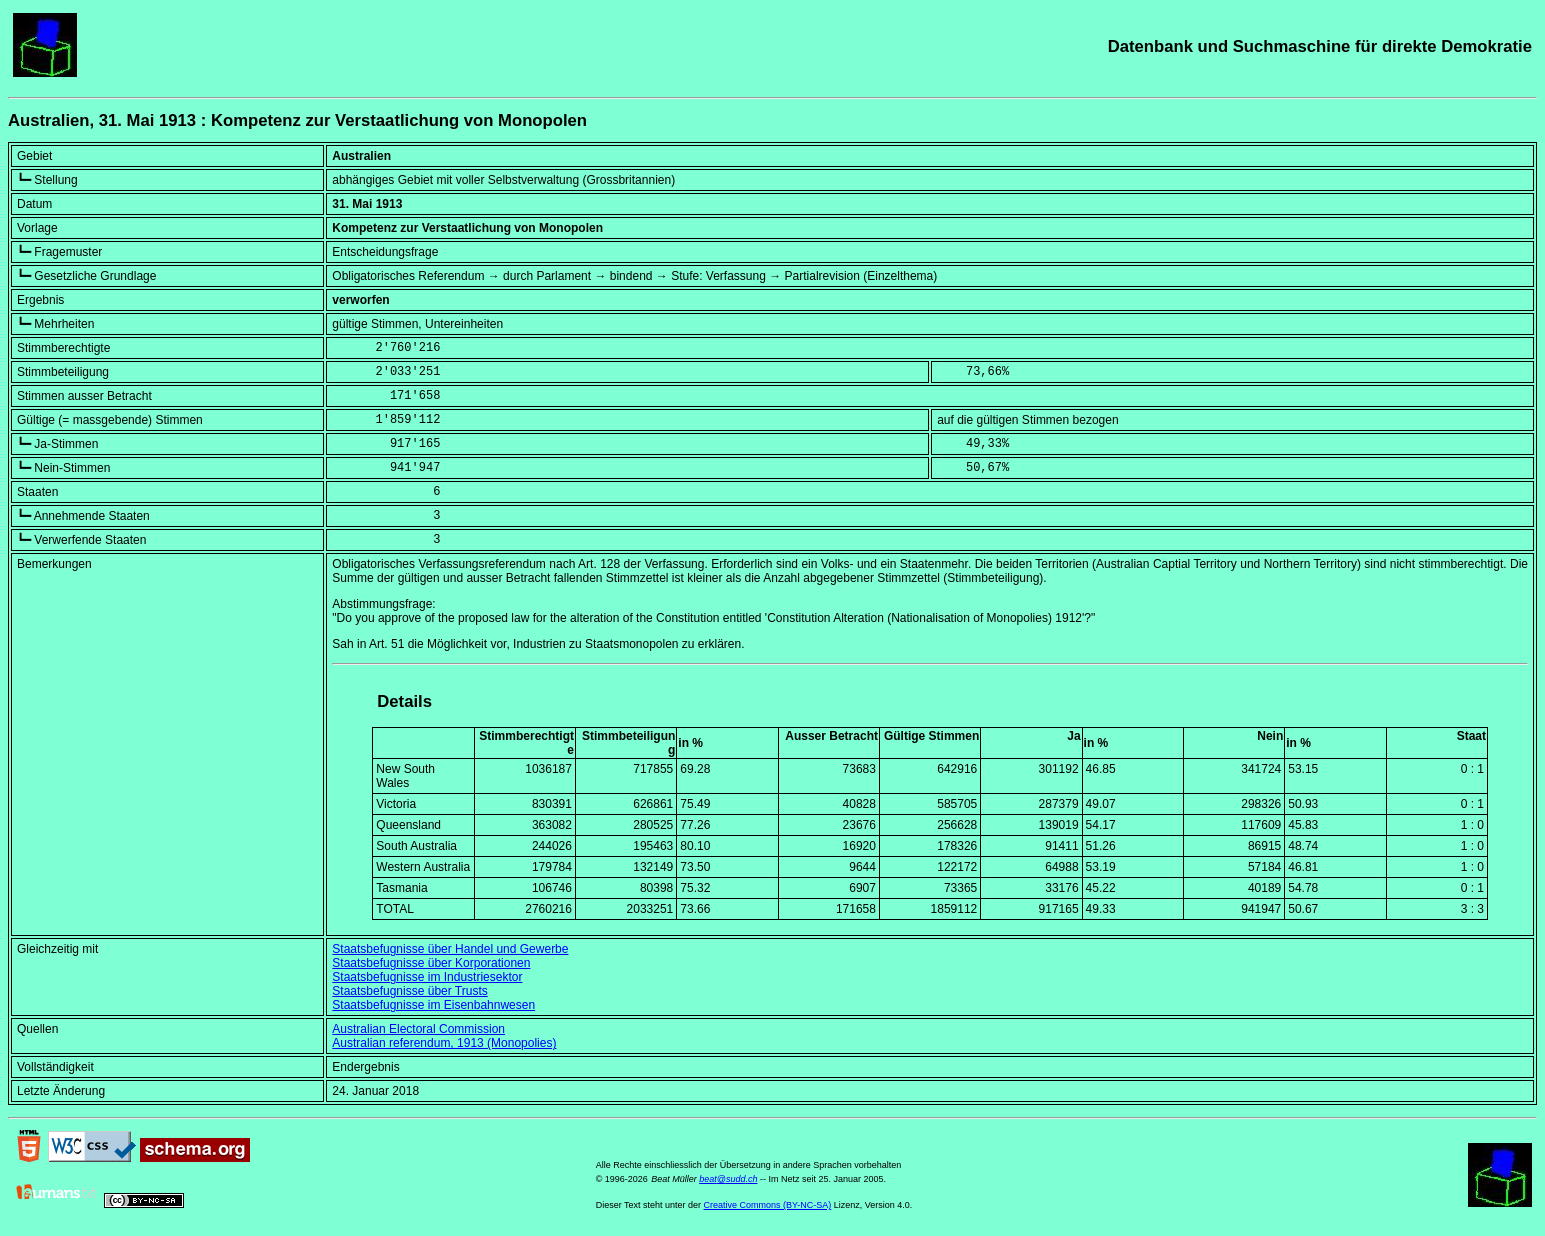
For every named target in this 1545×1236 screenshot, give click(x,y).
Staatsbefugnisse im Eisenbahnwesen (433, 1005)
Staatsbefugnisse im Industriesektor (427, 977)
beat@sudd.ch (728, 1179)
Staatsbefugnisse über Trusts (409, 991)
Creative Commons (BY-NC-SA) (768, 1205)
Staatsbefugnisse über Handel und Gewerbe (450, 949)
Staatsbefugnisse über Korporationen (431, 963)
